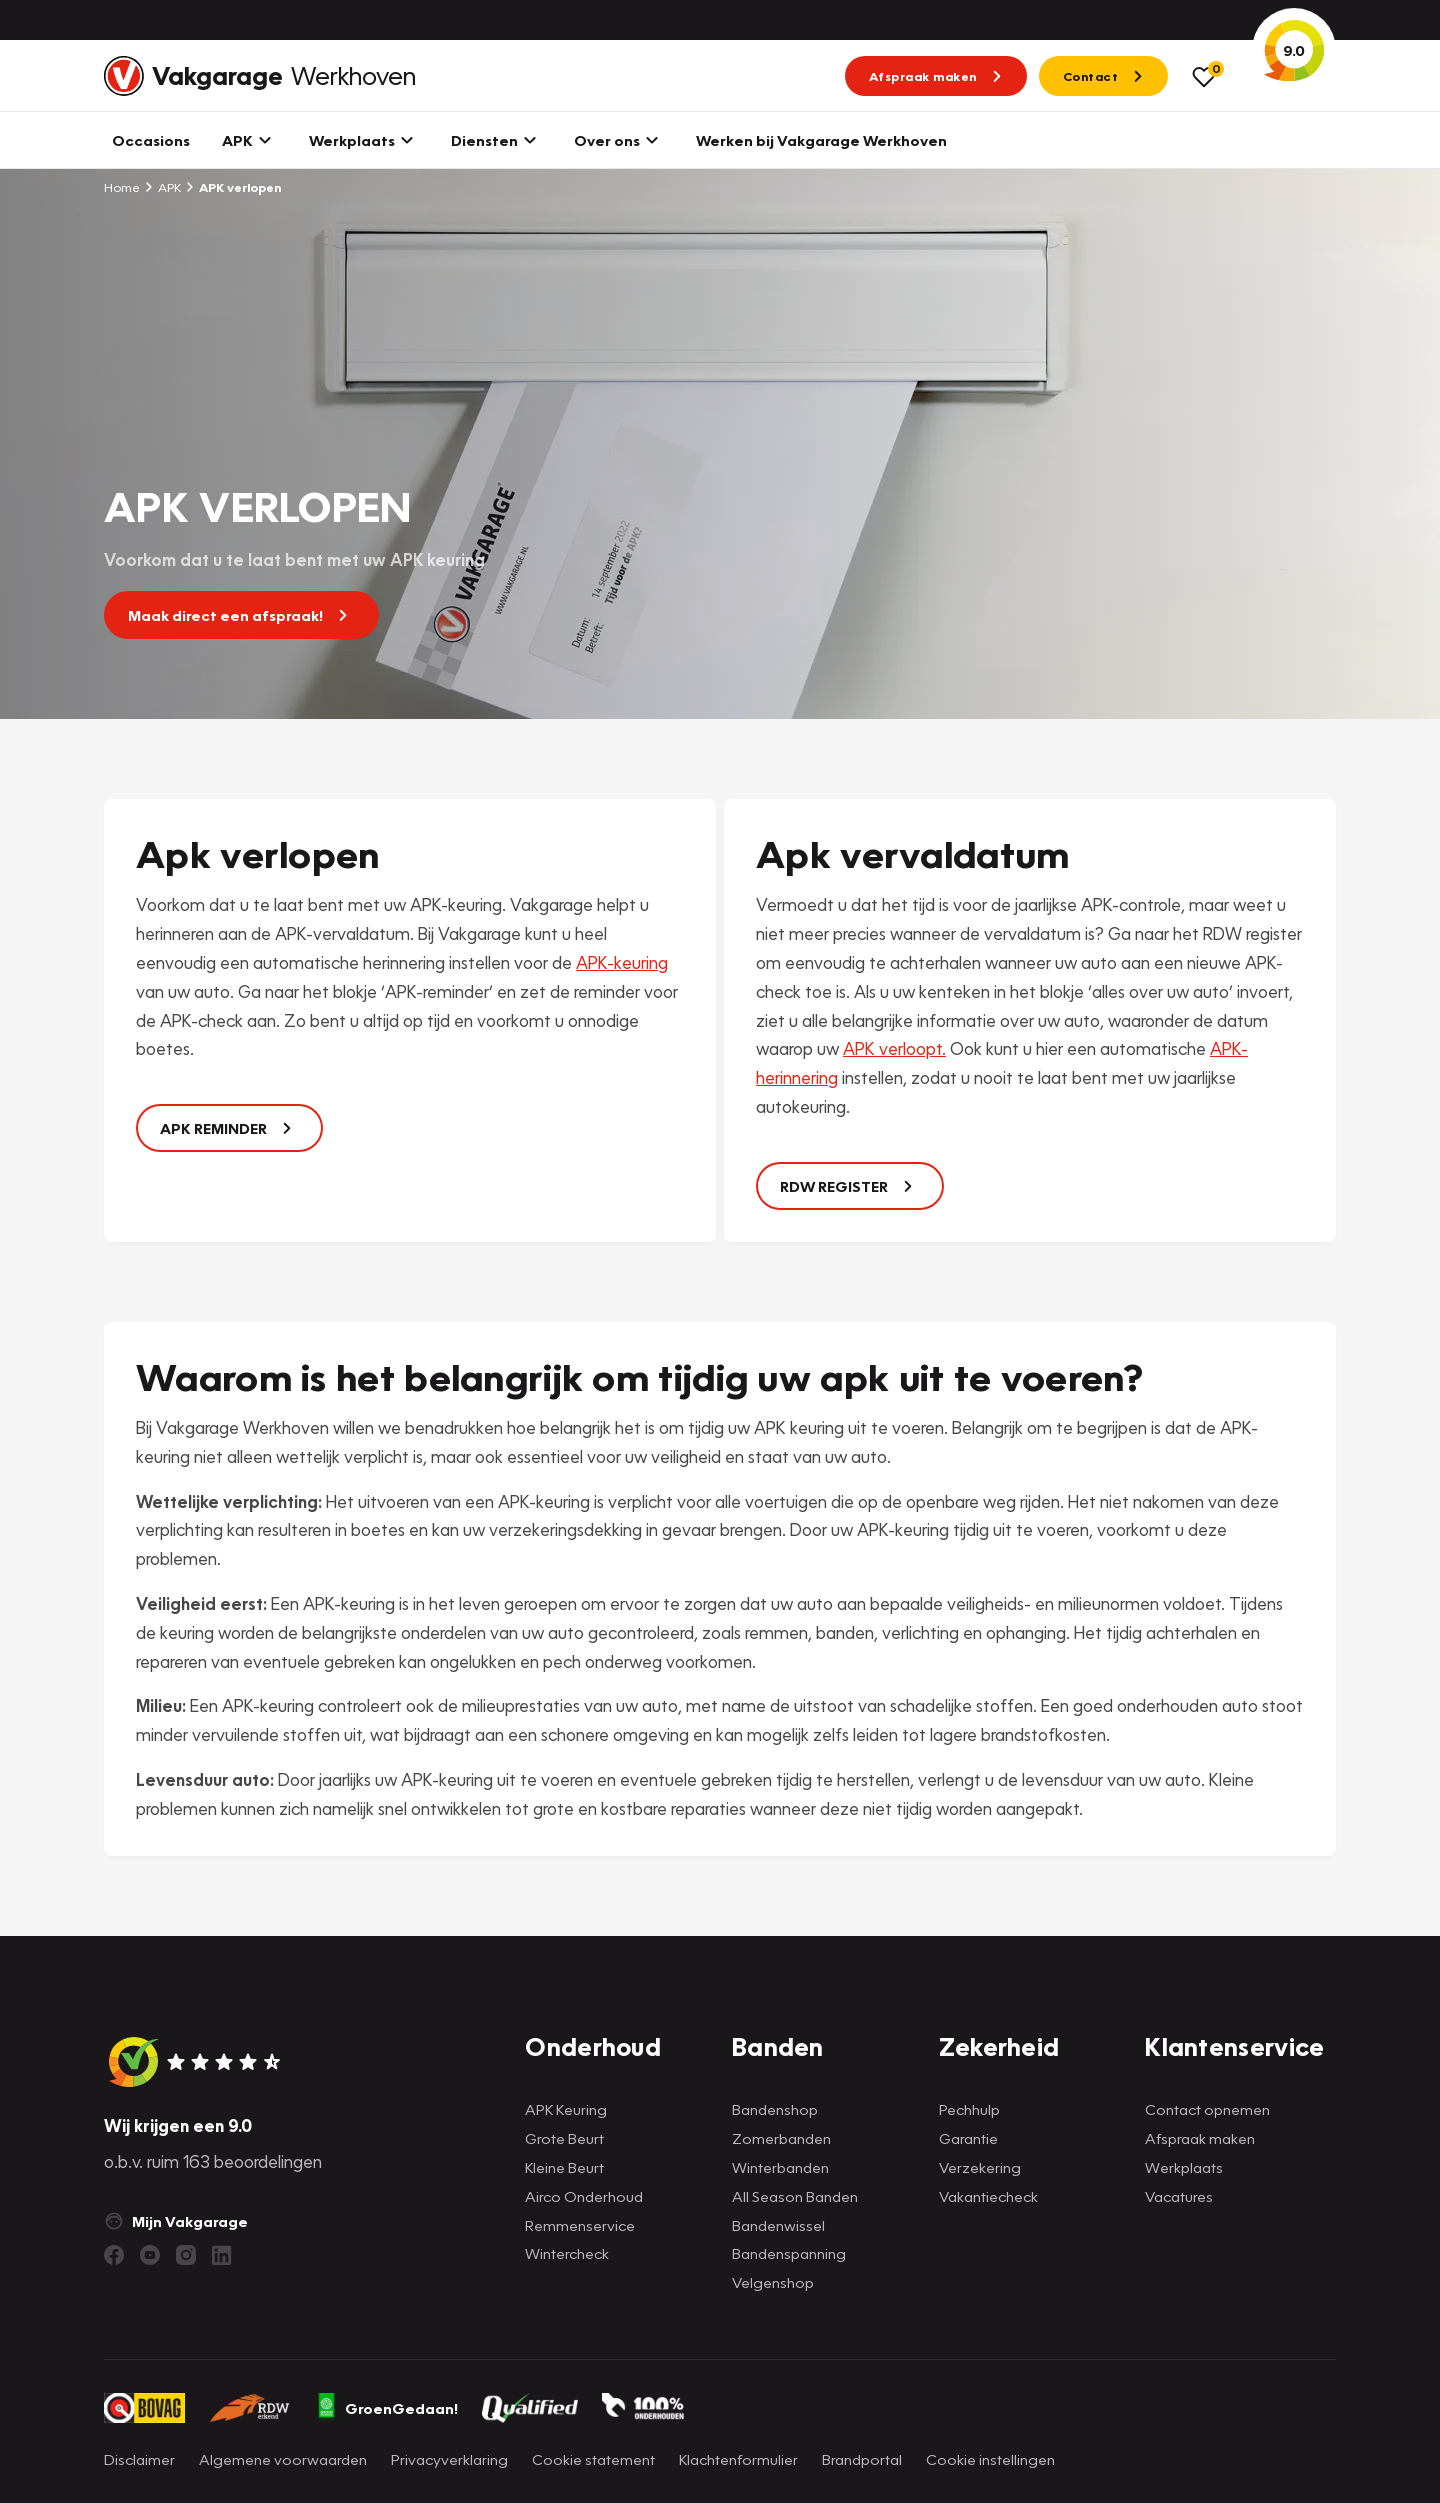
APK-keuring (622, 962)
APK (162, 187)
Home (122, 187)
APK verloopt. (894, 1048)
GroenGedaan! (387, 2408)
